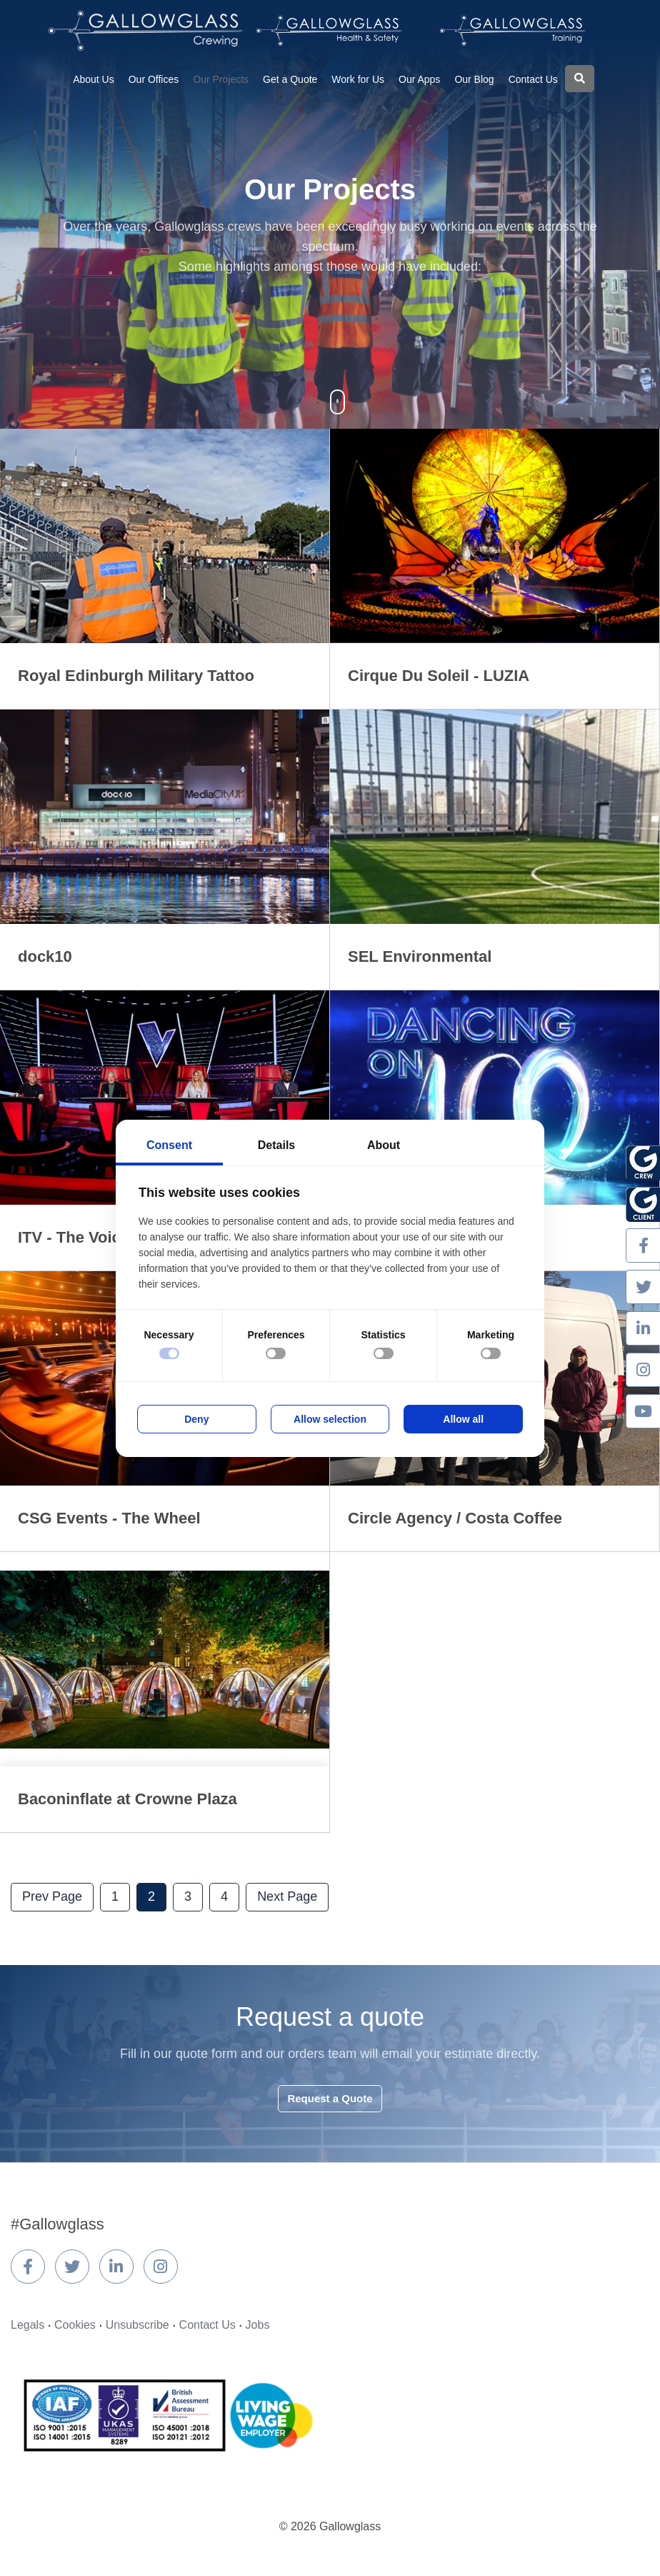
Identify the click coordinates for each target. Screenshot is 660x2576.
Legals (27, 2325)
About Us (93, 79)
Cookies (75, 2325)
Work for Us (357, 79)
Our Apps (419, 79)
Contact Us (533, 79)
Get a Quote (290, 79)
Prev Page (52, 1896)
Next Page (287, 1896)
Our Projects (221, 79)
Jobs (258, 2325)
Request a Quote (329, 2098)
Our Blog (474, 79)
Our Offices (154, 79)
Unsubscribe (137, 2325)
